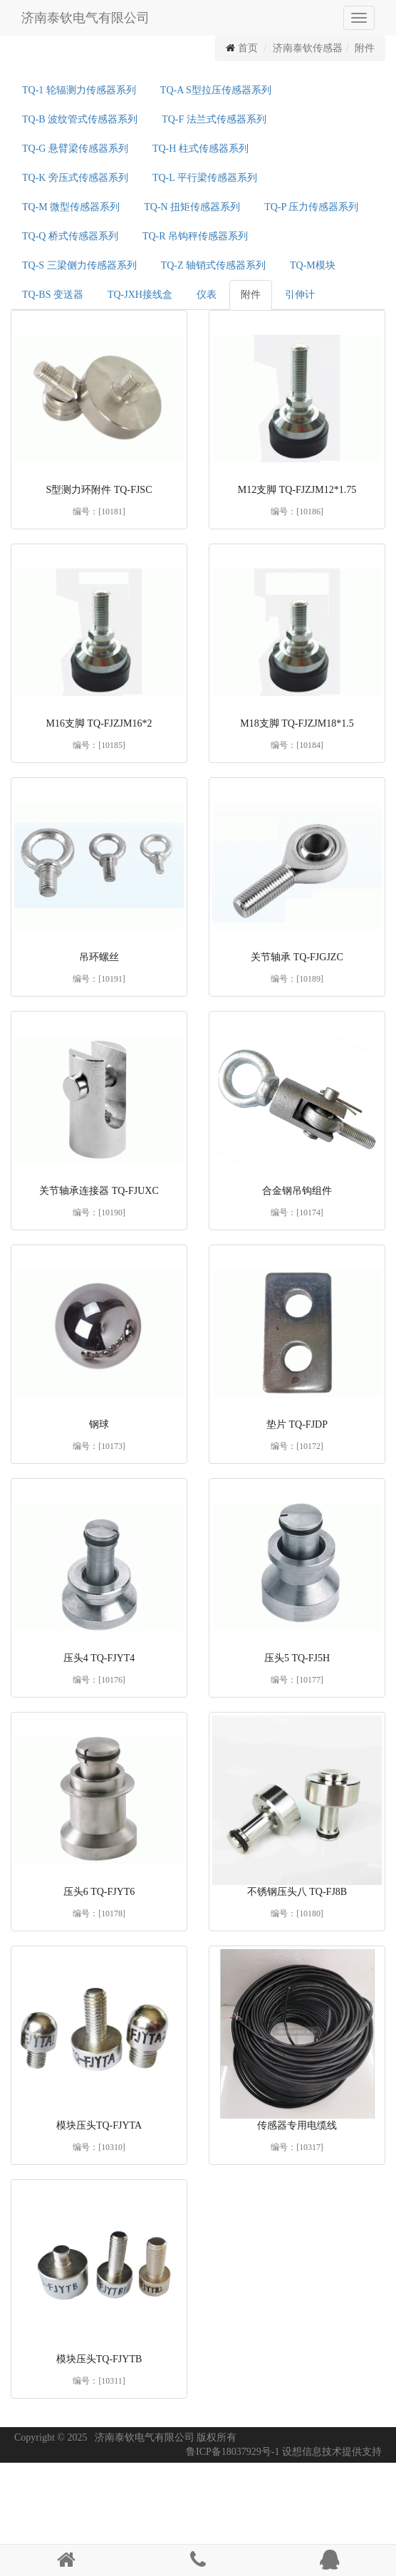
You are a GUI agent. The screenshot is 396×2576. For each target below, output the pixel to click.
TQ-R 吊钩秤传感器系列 (195, 236)
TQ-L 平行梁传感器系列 (204, 177)
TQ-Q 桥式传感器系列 (70, 236)
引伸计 (300, 294)
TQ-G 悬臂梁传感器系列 (75, 148)
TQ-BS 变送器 (52, 294)
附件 (365, 48)
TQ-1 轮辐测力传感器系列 (79, 90)
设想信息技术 (312, 2451)
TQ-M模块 (312, 265)
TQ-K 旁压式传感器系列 (75, 177)
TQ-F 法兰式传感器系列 (214, 119)
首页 (248, 48)
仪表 (207, 294)
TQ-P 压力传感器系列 (311, 207)
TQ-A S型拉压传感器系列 (215, 90)
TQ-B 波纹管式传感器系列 (79, 119)
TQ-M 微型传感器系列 (71, 207)
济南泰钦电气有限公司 (85, 18)
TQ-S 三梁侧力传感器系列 (79, 265)
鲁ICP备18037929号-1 (232, 2451)
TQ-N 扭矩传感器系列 (192, 207)
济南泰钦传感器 (308, 48)
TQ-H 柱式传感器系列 (200, 148)
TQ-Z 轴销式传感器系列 (213, 265)
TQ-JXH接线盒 (140, 294)
